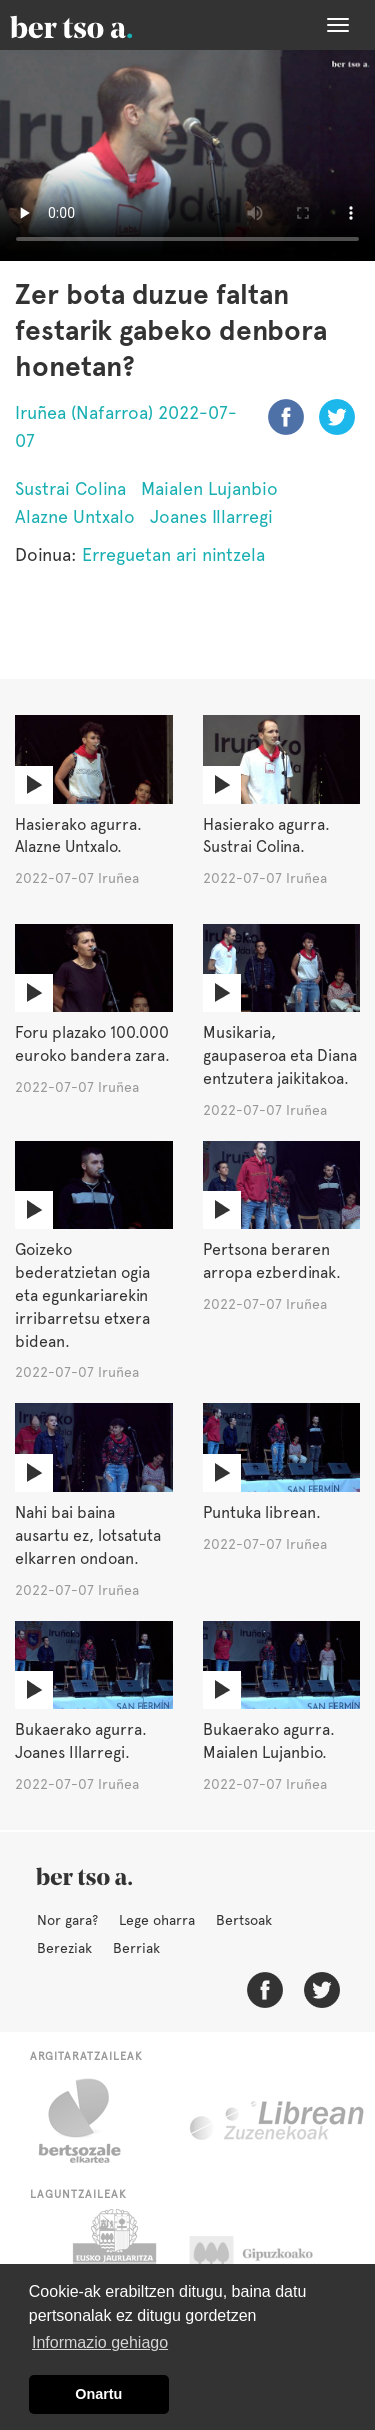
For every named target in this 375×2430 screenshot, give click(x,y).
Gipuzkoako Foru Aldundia (270, 2259)
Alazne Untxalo (75, 516)
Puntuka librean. (262, 1512)
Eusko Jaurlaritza (112, 2259)
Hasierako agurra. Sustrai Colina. (266, 836)
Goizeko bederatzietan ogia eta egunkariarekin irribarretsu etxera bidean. (82, 1295)
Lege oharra (157, 1920)
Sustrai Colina (70, 488)
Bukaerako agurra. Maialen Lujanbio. (269, 1741)
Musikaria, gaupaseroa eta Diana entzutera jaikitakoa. (280, 1055)
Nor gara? (67, 1920)
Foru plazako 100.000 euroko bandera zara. (92, 1044)
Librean (278, 2121)
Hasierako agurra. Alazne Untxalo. (78, 836)
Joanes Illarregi (211, 516)
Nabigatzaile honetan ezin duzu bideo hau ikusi (187, 155)
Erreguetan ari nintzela (173, 554)
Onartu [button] (98, 2394)
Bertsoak (244, 1920)
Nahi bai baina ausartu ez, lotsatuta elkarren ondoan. (88, 1535)
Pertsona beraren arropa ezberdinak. (272, 1261)
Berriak (136, 1948)
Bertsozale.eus (92, 2121)
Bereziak (64, 1948)
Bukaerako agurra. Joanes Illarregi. (81, 1741)
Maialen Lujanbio (209, 488)
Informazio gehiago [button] (100, 2342)
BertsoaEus (100, 25)
